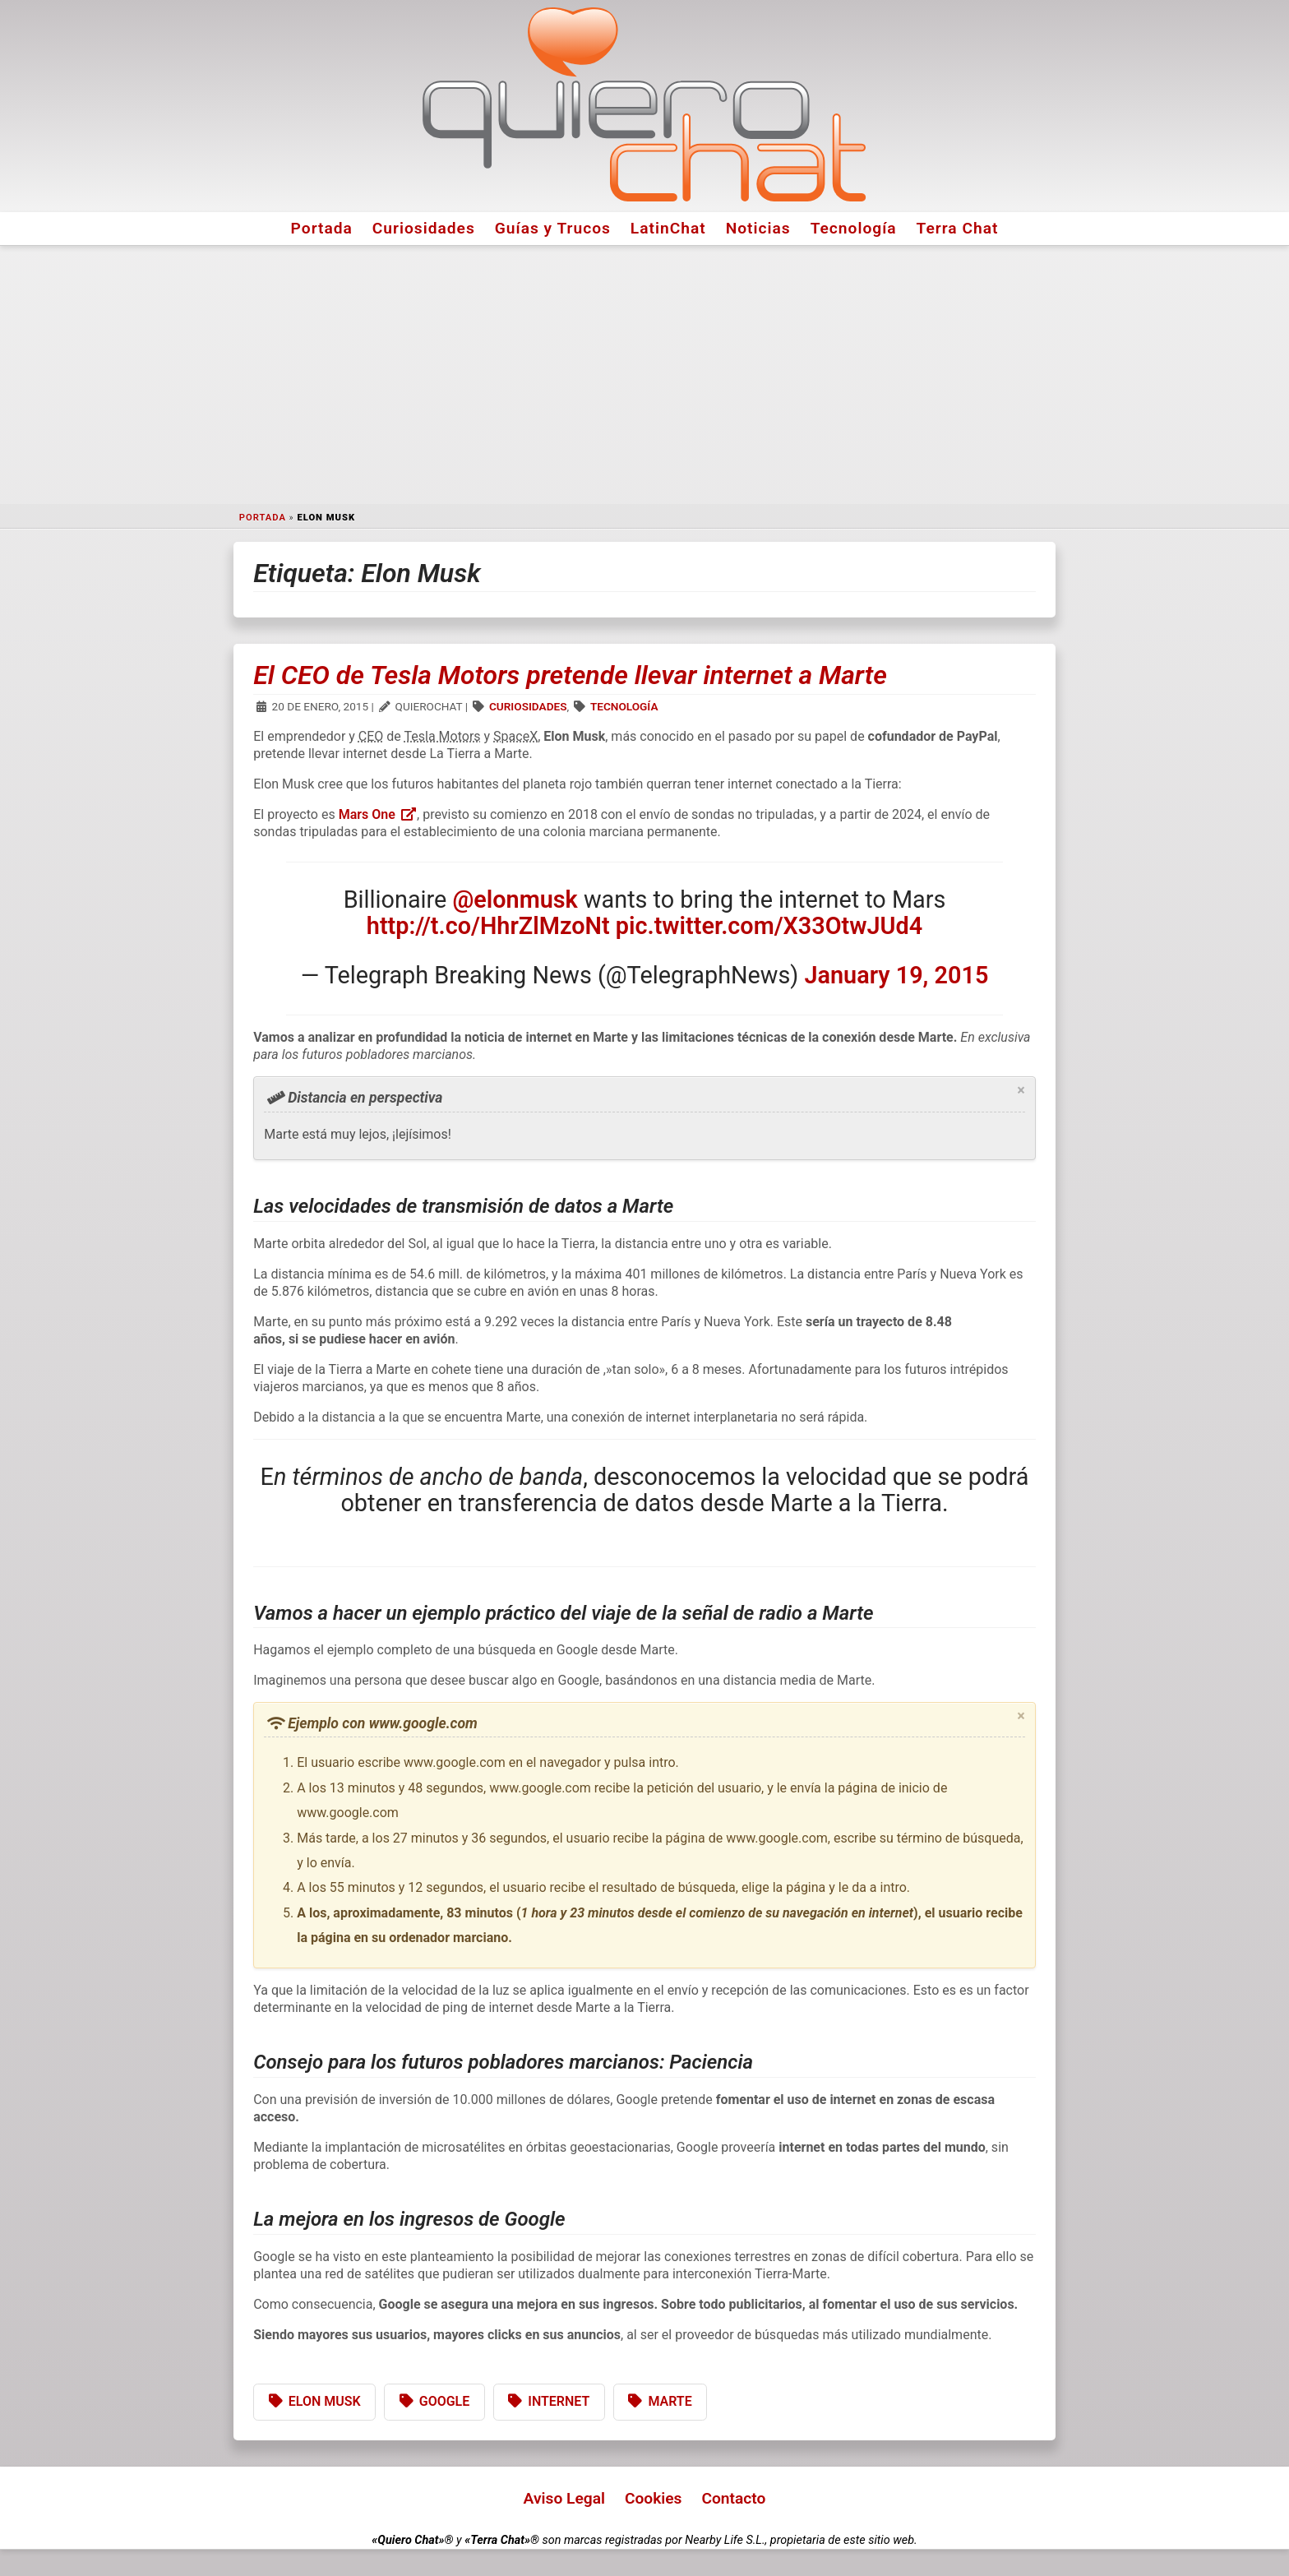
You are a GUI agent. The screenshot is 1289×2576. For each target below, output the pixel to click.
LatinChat (668, 228)
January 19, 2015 (897, 975)
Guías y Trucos (553, 228)
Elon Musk (325, 2401)
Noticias (758, 228)
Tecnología (854, 228)
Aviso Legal (564, 2498)
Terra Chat (958, 228)
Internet (558, 2401)
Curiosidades (423, 228)
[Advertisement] (644, 375)
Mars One (378, 814)
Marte (669, 2401)
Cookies (653, 2498)
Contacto (733, 2498)
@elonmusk (515, 899)
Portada (322, 228)
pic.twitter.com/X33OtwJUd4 (769, 926)
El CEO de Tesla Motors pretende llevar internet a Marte (570, 675)
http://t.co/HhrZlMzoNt (488, 926)
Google (444, 2401)
